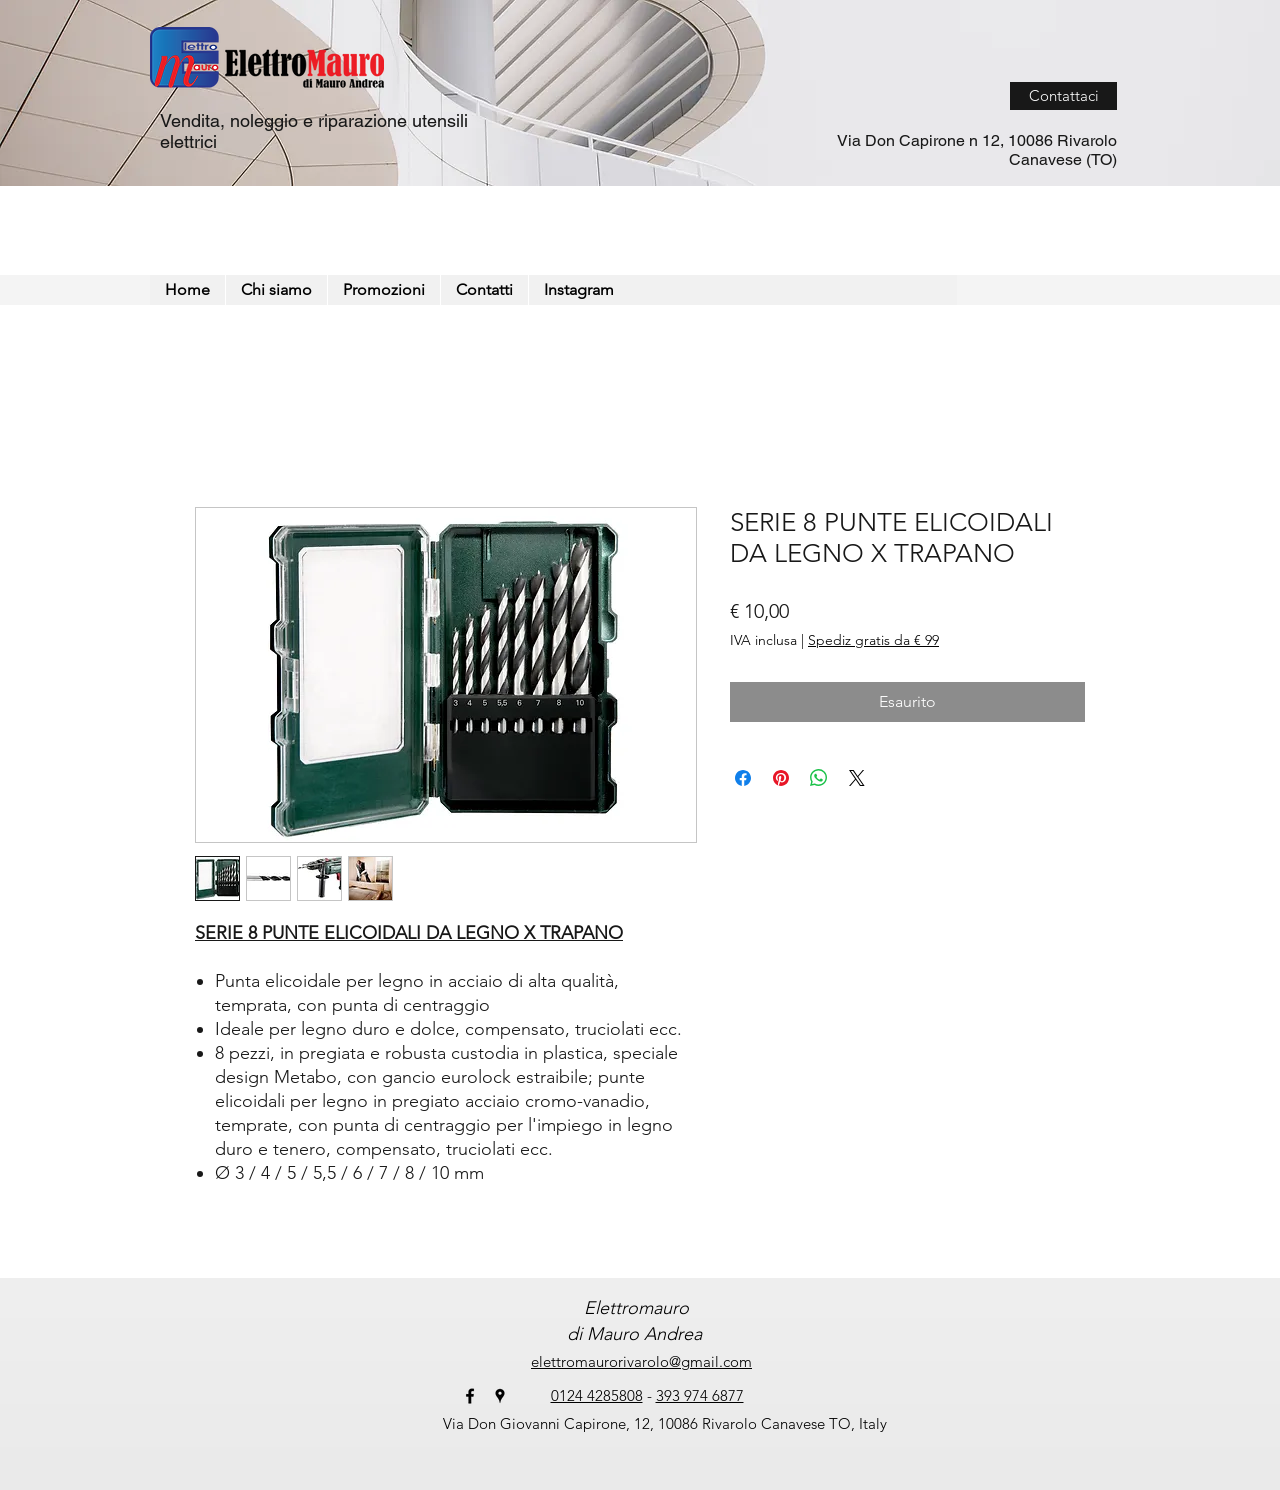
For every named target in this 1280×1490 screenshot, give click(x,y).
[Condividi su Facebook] (743, 778)
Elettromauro (634, 1308)
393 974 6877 (700, 1395)
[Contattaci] (1063, 96)
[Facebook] (470, 1396)
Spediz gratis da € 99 (873, 640)
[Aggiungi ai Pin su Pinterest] (781, 778)
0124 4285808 (597, 1395)
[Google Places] (500, 1396)
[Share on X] (857, 778)
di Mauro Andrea (634, 1334)
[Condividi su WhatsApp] (819, 778)
